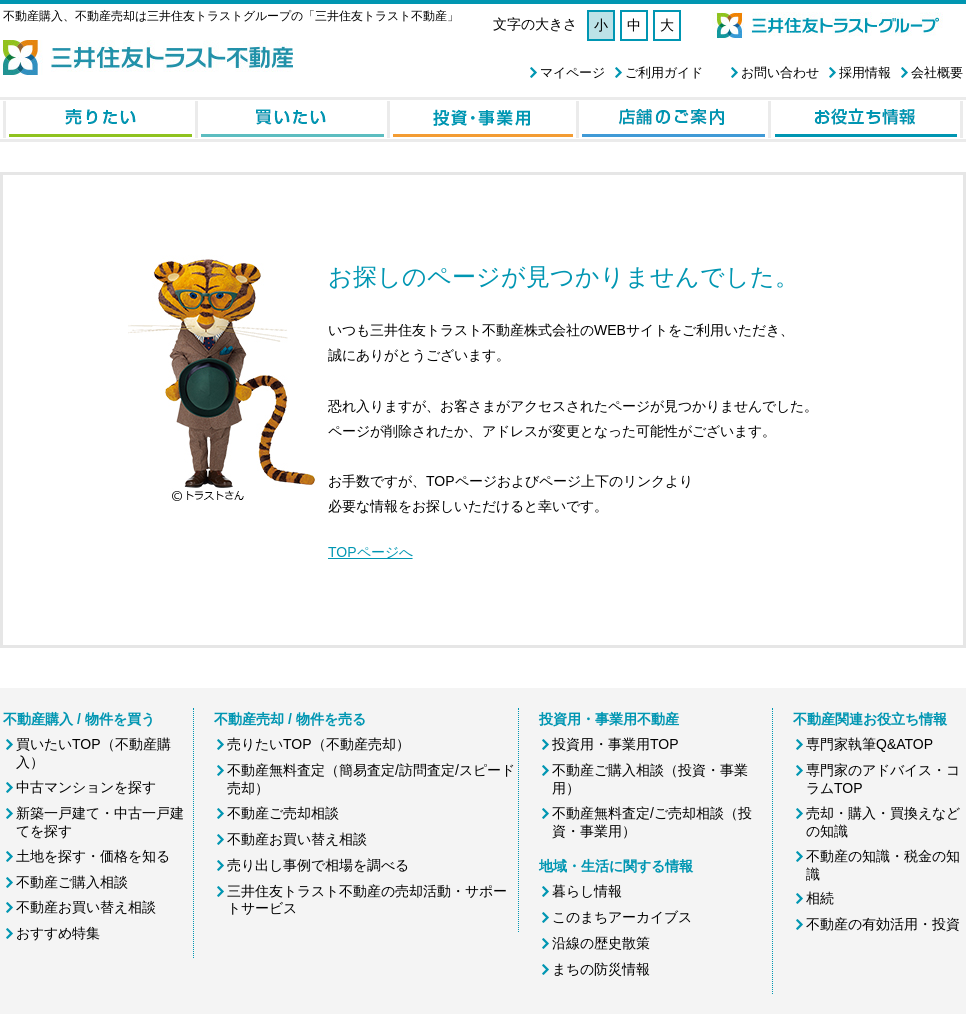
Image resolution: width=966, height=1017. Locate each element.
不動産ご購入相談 (72, 882)
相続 (820, 898)
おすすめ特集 (58, 933)
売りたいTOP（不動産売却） (318, 744)
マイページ (572, 72)
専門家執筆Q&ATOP (869, 744)
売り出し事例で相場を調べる (318, 865)
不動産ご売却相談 (283, 813)
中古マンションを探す (86, 787)
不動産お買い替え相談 (86, 907)
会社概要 (937, 72)
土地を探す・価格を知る (93, 856)
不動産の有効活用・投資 (883, 924)
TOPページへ (370, 552)
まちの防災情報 (601, 969)
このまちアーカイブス (622, 917)
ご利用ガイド (664, 72)
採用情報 (865, 72)
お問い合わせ (780, 72)
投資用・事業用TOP (615, 744)
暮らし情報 (587, 891)
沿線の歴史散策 (601, 943)
